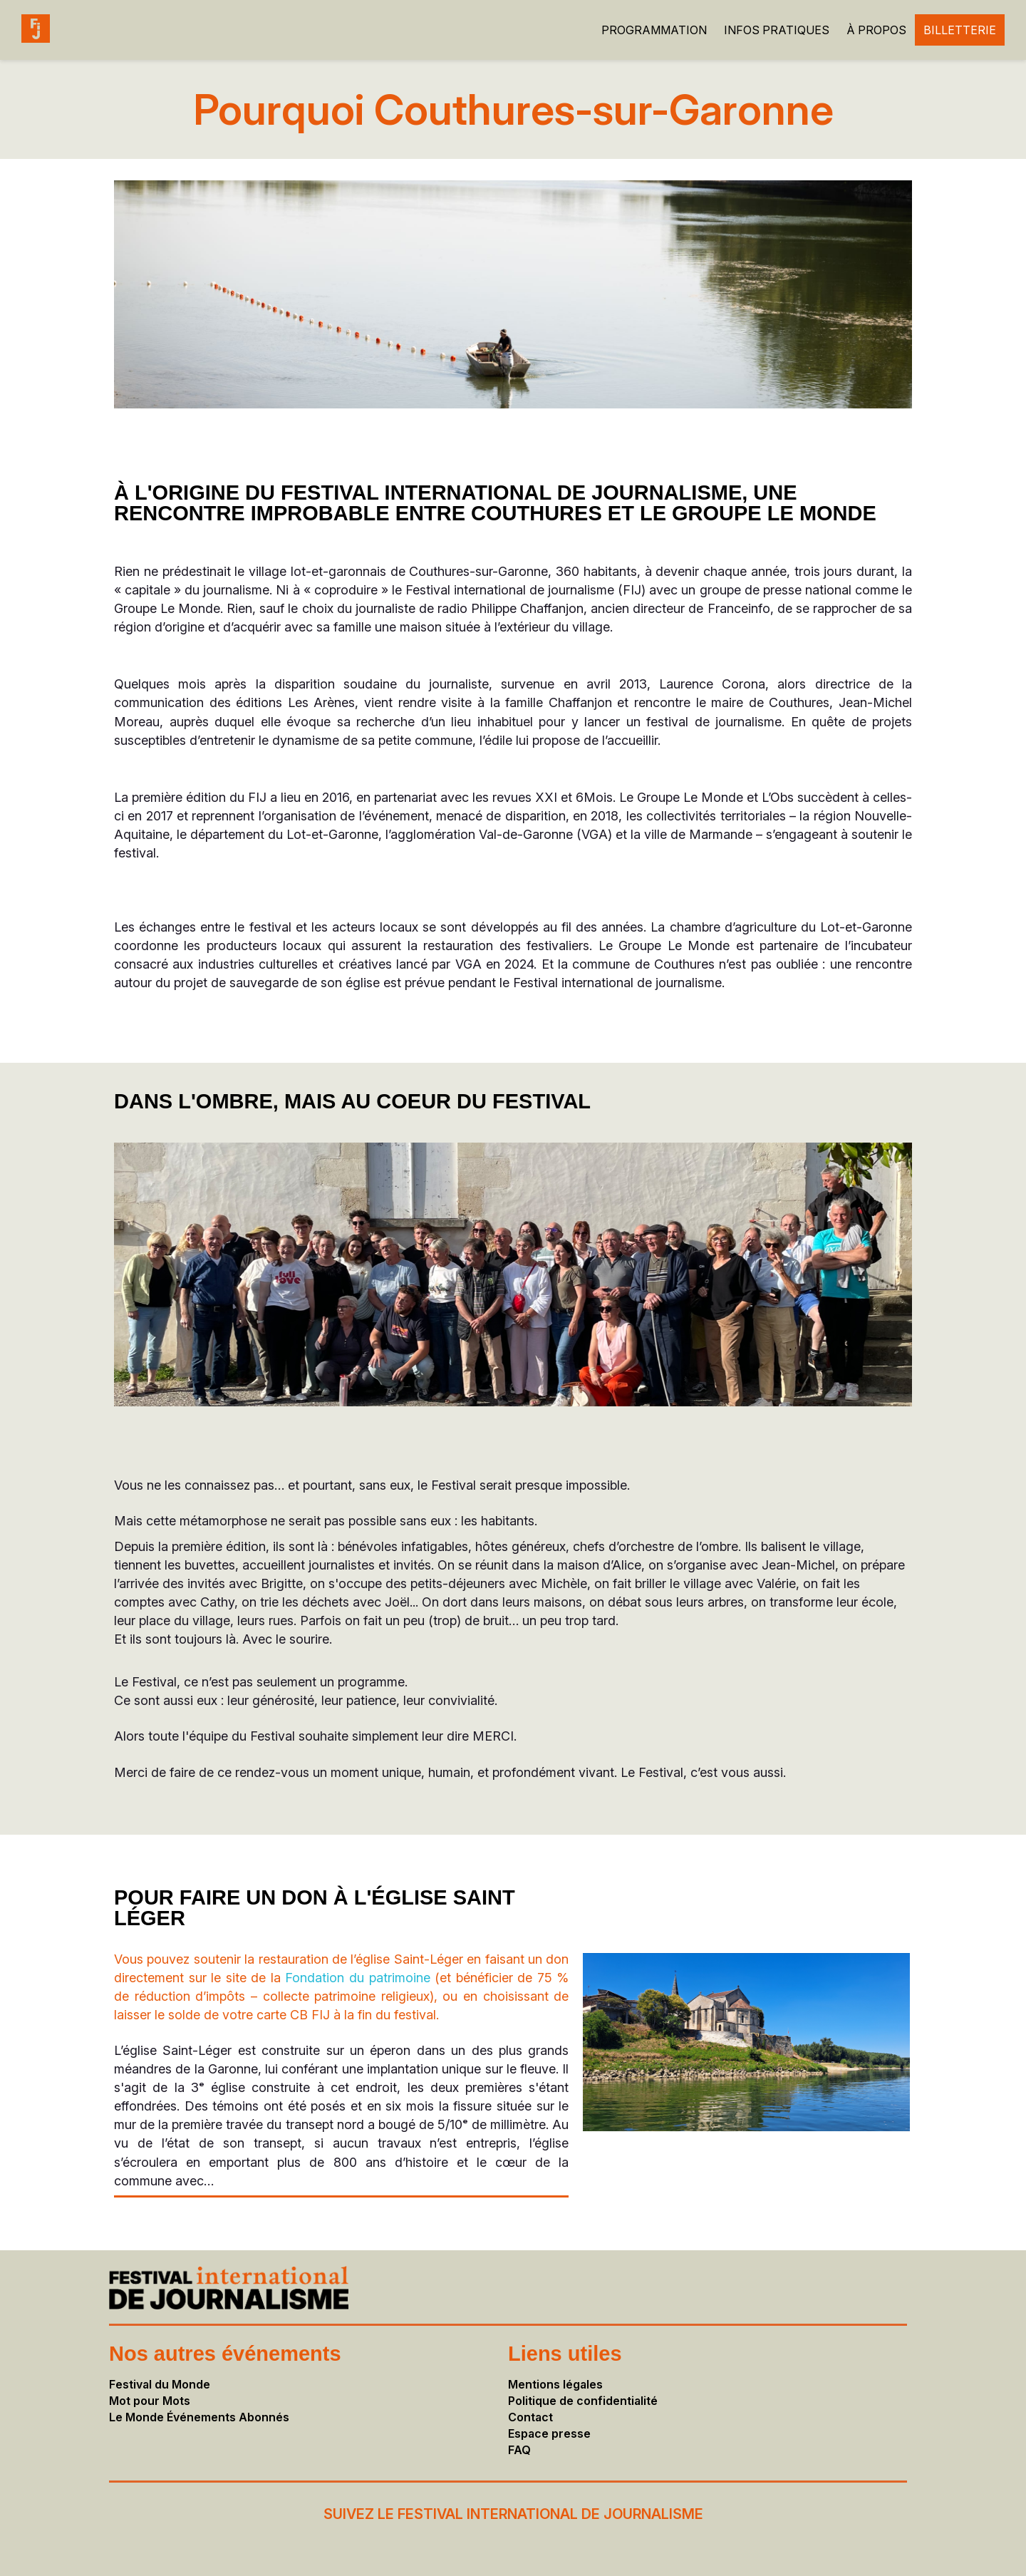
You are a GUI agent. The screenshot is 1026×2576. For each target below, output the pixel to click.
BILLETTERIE (959, 30)
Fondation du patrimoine (357, 1977)
